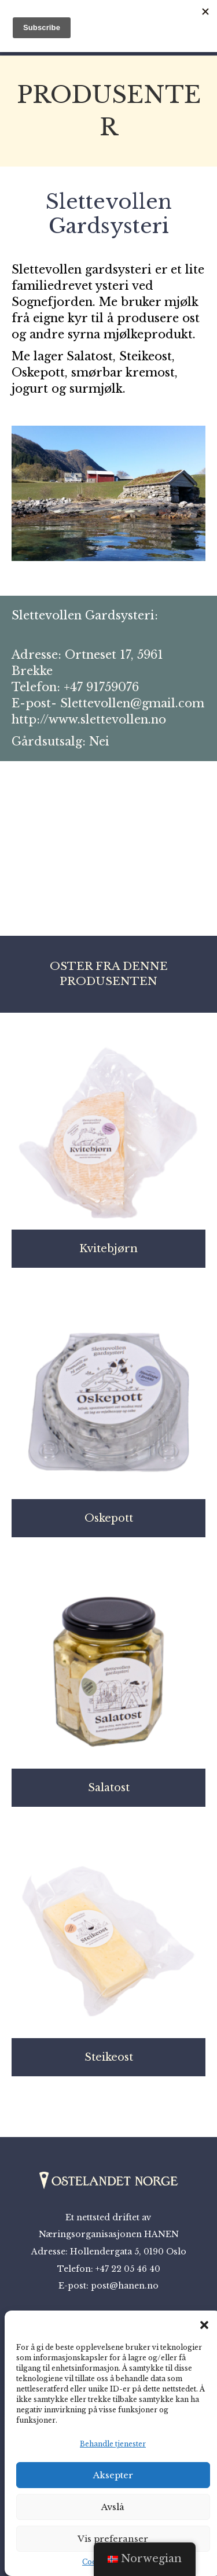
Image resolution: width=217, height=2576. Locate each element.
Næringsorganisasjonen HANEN (109, 2234)
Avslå (112, 2506)
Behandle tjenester (113, 2444)
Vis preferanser (113, 2538)
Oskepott (108, 1518)
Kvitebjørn (108, 1248)
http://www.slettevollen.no (89, 719)
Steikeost (108, 2057)
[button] (204, 2325)
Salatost (109, 1787)
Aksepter (113, 2475)
